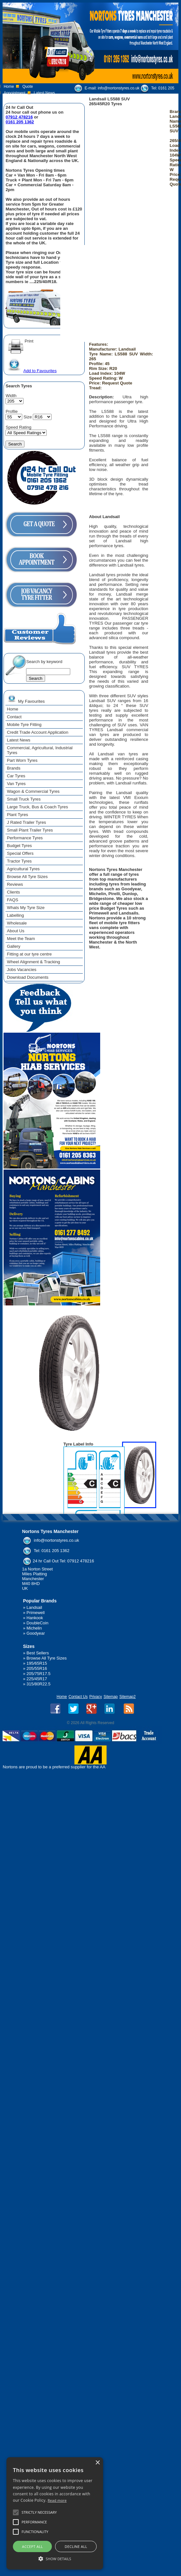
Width (10, 395)
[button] (55, 2558)
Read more (57, 2500)
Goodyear (35, 1633)
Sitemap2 (127, 1696)
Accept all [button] (32, 2546)
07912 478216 (19, 117)
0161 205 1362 (19, 121)
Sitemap (110, 1696)
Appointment (14, 93)
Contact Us (78, 1696)
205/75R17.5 (38, 1673)
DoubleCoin (37, 1622)
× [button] (97, 2462)
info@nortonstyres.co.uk (119, 88)
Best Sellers (37, 1653)
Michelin (34, 1628)
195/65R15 (36, 1663)
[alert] (54, 2513)
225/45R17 (36, 1678)
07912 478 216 (131, 96)
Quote (27, 86)
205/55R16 (36, 1668)
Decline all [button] (76, 2546)
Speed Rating (18, 427)
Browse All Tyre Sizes (46, 1658)
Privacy (95, 1696)
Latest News (44, 93)
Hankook (34, 1617)
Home (9, 86)
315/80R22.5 (38, 1684)
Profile (11, 411)
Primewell (35, 1612)
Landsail (34, 1607)
